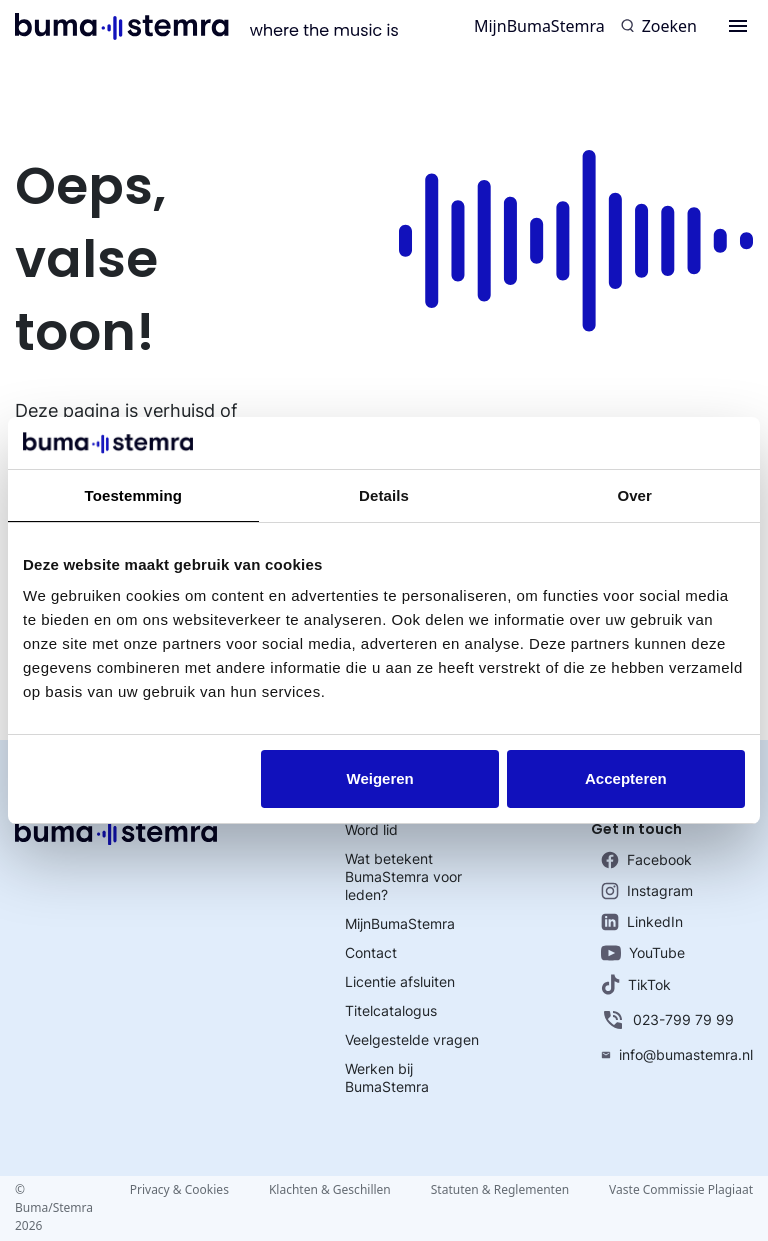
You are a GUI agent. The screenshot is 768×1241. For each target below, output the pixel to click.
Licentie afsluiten (400, 981)
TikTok (636, 984)
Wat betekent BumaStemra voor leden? (403, 876)
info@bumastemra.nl (677, 1054)
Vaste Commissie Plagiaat (681, 1189)
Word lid (371, 829)
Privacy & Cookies (179, 1189)
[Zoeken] (659, 26)
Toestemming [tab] (134, 495)
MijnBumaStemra (539, 26)
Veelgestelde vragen (412, 1039)
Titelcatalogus (391, 1010)
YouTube (643, 952)
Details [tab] (384, 495)
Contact (371, 952)
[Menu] (738, 26)
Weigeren (380, 778)
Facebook (646, 860)
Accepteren (626, 778)
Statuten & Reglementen (500, 1189)
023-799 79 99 (667, 1020)
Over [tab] (634, 495)
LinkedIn (642, 922)
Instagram (647, 891)
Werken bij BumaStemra (387, 1077)
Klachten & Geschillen (330, 1189)
